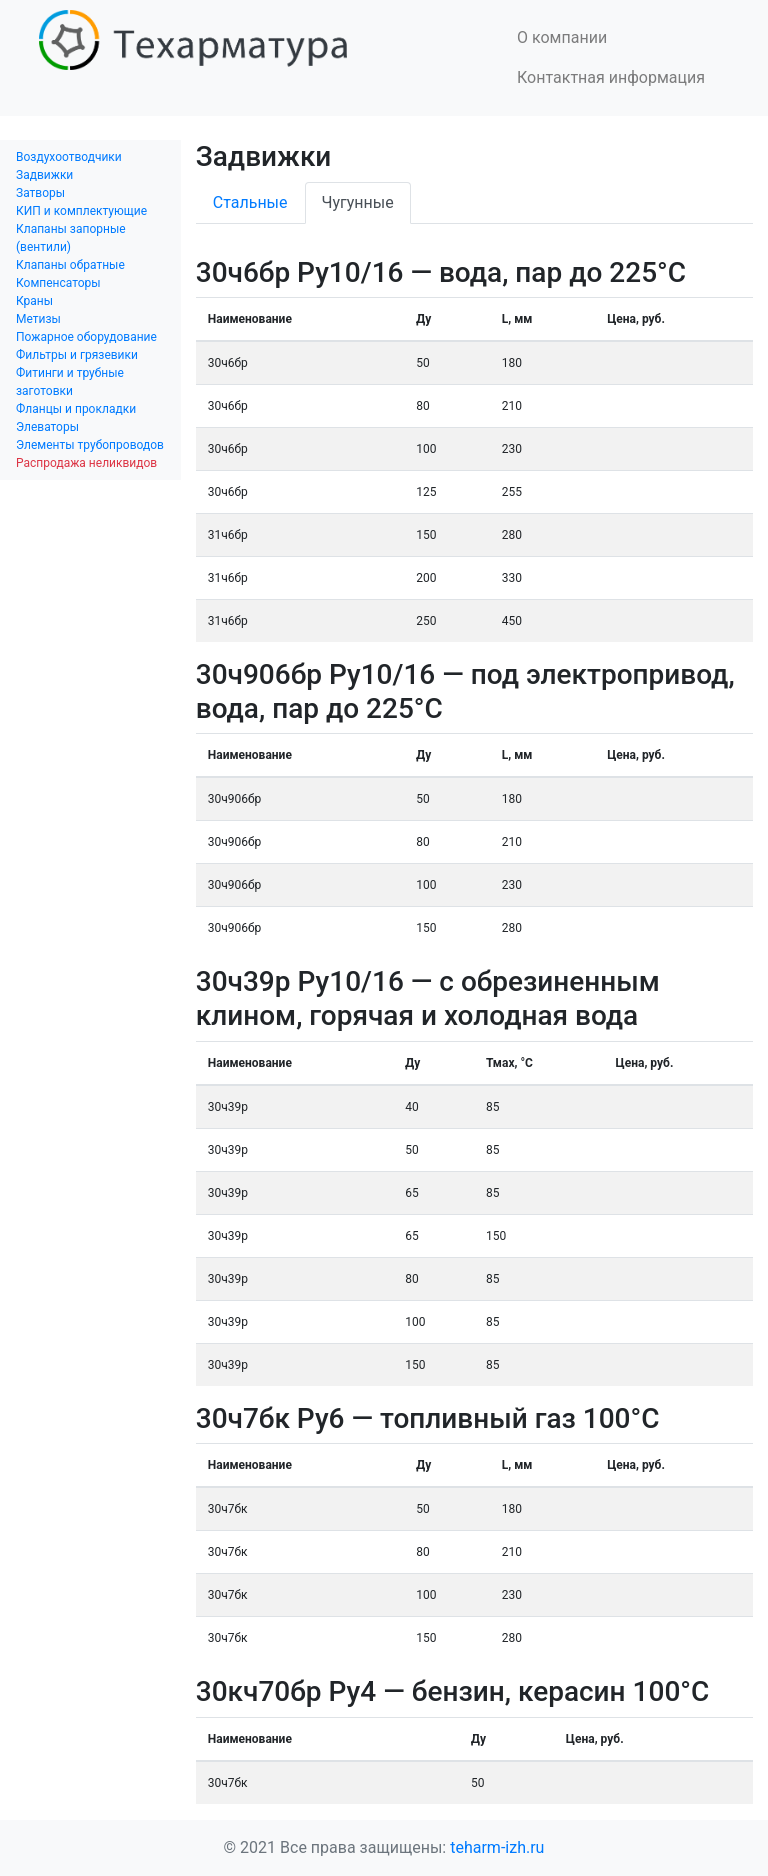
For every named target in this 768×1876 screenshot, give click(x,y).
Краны (34, 301)
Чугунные (358, 202)
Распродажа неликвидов (86, 463)
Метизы (38, 319)
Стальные (250, 202)
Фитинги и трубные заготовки (70, 382)
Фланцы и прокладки (76, 409)
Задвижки (44, 175)
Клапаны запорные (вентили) (71, 238)
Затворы (40, 193)
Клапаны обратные (70, 265)
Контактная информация (611, 77)
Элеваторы (47, 427)
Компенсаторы (58, 283)
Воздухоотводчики (69, 157)
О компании (562, 37)
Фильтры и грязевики (77, 355)
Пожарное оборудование (86, 337)
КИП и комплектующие (81, 211)
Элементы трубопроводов (90, 445)
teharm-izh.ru (497, 1847)
